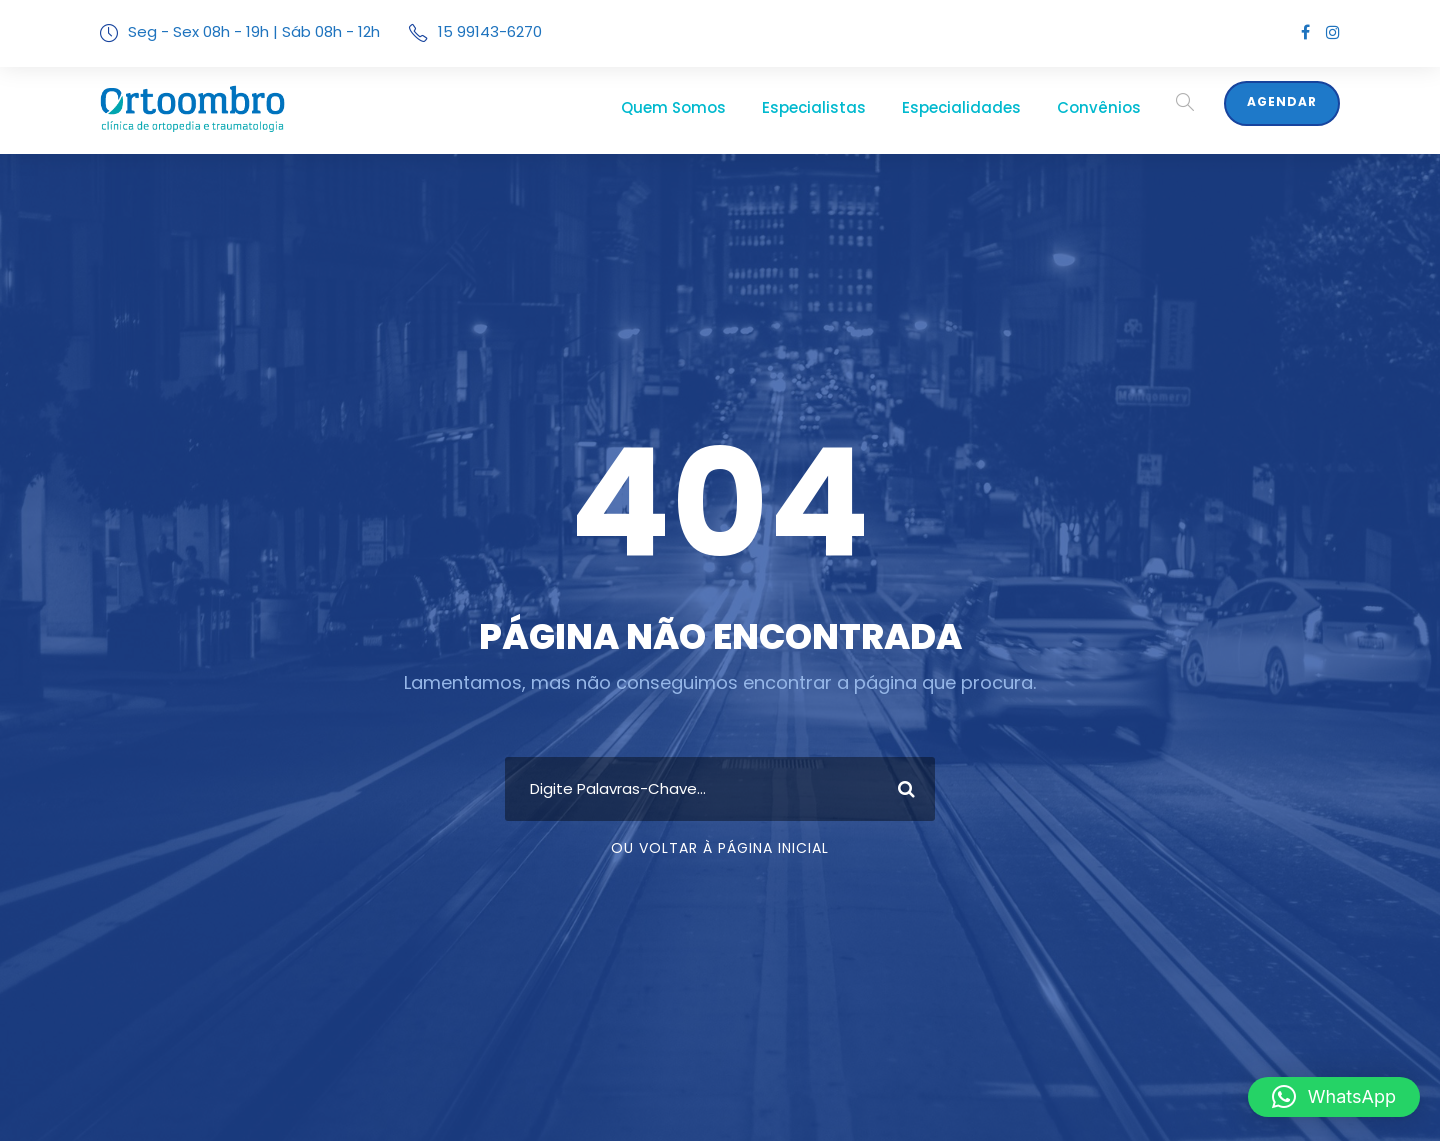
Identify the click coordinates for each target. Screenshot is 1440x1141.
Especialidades (986, 107)
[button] (1334, 1097)
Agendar (1283, 102)
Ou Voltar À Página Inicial (720, 848)
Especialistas (856, 107)
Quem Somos (730, 107)
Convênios (1107, 107)
